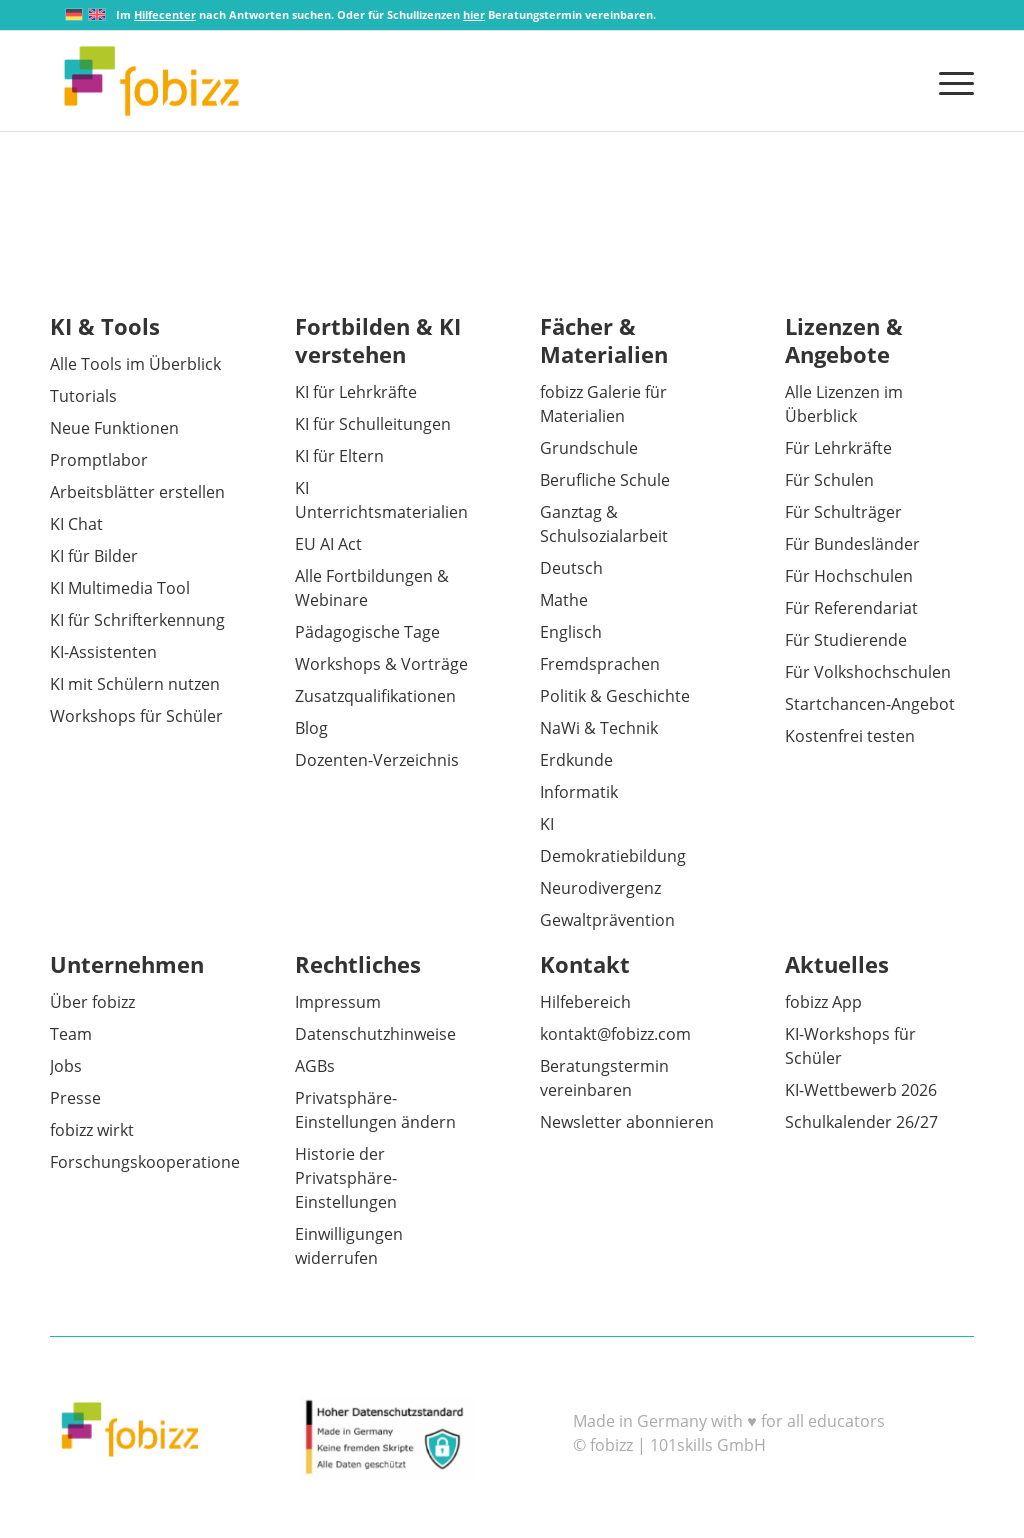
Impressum (338, 1002)
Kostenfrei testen (850, 736)
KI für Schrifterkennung (137, 620)
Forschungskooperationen (150, 1162)
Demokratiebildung (613, 856)
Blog (311, 728)
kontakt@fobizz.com (615, 1034)
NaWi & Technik (599, 728)
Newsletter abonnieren (627, 1122)
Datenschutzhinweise (375, 1034)
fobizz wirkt (92, 1130)
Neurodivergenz (600, 888)
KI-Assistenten (103, 652)
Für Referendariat (851, 608)
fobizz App (823, 1002)
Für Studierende (846, 640)
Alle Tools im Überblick (135, 364)
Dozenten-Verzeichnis (377, 760)
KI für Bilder (94, 556)
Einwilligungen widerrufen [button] (349, 1246)
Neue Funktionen (114, 428)
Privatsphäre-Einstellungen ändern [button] (375, 1110)
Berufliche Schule (605, 480)
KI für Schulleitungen (373, 424)
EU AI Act (328, 544)
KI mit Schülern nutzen (135, 684)
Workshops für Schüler (136, 716)
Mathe (564, 600)
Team (71, 1034)
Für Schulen (829, 480)
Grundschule (589, 448)
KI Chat (76, 524)
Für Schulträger (843, 512)
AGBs (315, 1066)
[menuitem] (950, 81)
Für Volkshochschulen (868, 672)
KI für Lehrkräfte (356, 392)
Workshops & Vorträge (381, 664)
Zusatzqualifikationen (375, 696)
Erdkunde (576, 760)
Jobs (66, 1066)
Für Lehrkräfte (838, 448)
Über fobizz (92, 1002)
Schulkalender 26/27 (861, 1122)
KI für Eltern (339, 456)
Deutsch (571, 568)
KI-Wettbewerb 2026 (861, 1090)
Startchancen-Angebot (870, 704)
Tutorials (83, 396)
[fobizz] (151, 81)
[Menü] (950, 81)
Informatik (579, 792)
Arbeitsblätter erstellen (137, 492)
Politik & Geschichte (615, 696)
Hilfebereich (585, 1002)
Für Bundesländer (852, 544)
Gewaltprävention (607, 920)
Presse (75, 1098)
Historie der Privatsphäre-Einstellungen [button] (346, 1178)
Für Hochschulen (849, 576)
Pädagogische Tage (367, 632)
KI (547, 824)
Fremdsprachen (600, 664)
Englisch (571, 632)
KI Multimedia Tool (120, 588)
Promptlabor (99, 460)
